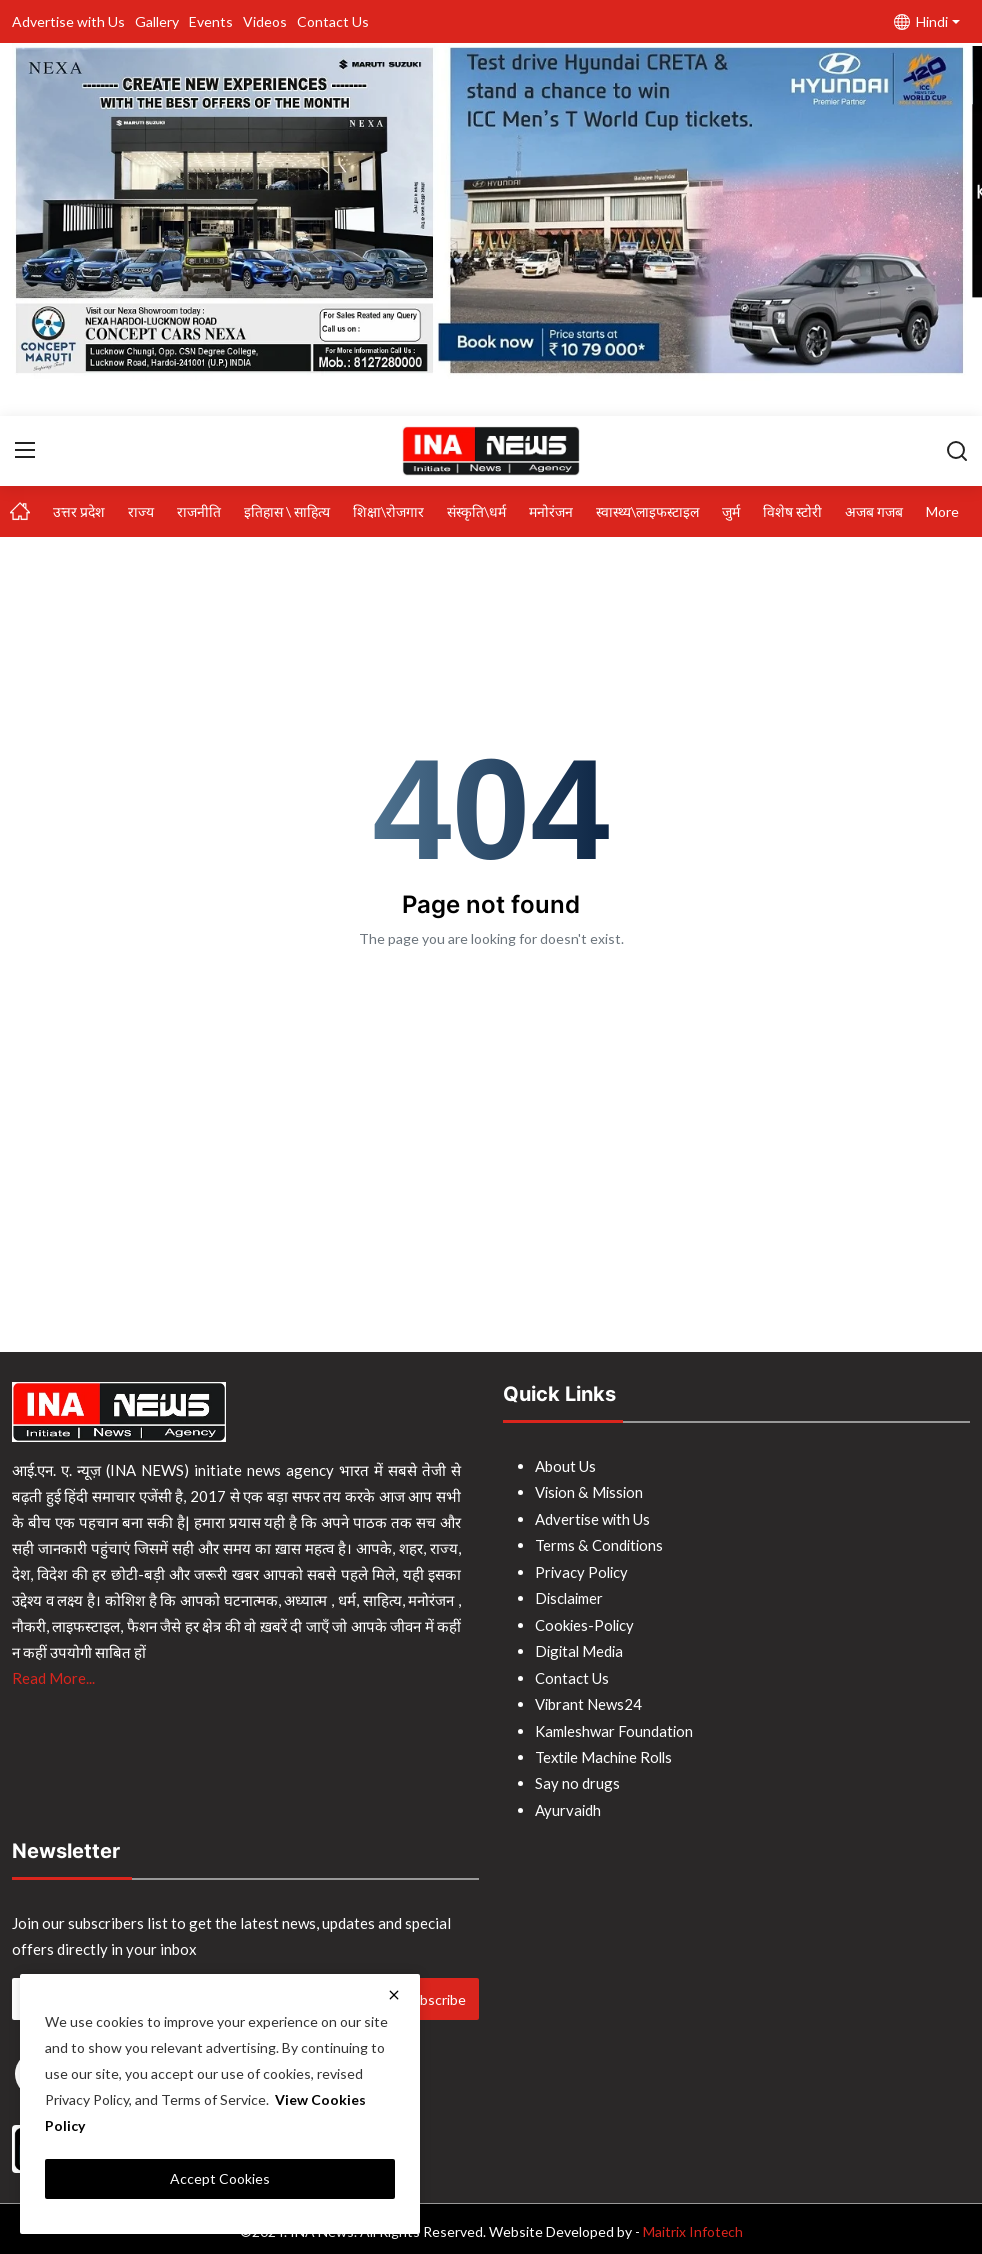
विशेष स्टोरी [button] (792, 511)
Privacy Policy (583, 1570)
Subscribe (435, 1992)
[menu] (25, 451)
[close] (394, 1995)
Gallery (157, 21)
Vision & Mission (590, 1492)
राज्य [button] (141, 511)
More (942, 511)
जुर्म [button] (731, 511)
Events (211, 21)
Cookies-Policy (586, 1622)
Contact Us (333, 21)
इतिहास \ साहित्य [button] (287, 511)
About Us (565, 1466)
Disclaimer (570, 1596)
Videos (265, 21)
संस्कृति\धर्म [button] (476, 511)
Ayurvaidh (568, 1804)
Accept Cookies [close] (220, 2178)
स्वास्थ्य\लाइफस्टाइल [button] (647, 511)
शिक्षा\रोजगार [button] (388, 511)
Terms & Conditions (599, 1544)
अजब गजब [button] (874, 511)
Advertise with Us (68, 21)
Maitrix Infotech (692, 2225)
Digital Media (581, 1648)
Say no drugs (577, 1778)
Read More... (53, 1678)
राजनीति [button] (199, 511)
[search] (957, 451)
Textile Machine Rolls (606, 1752)
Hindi (921, 21)
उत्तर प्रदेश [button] (79, 511)
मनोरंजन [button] (551, 511)
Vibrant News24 (589, 1700)
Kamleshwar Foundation (615, 1726)
